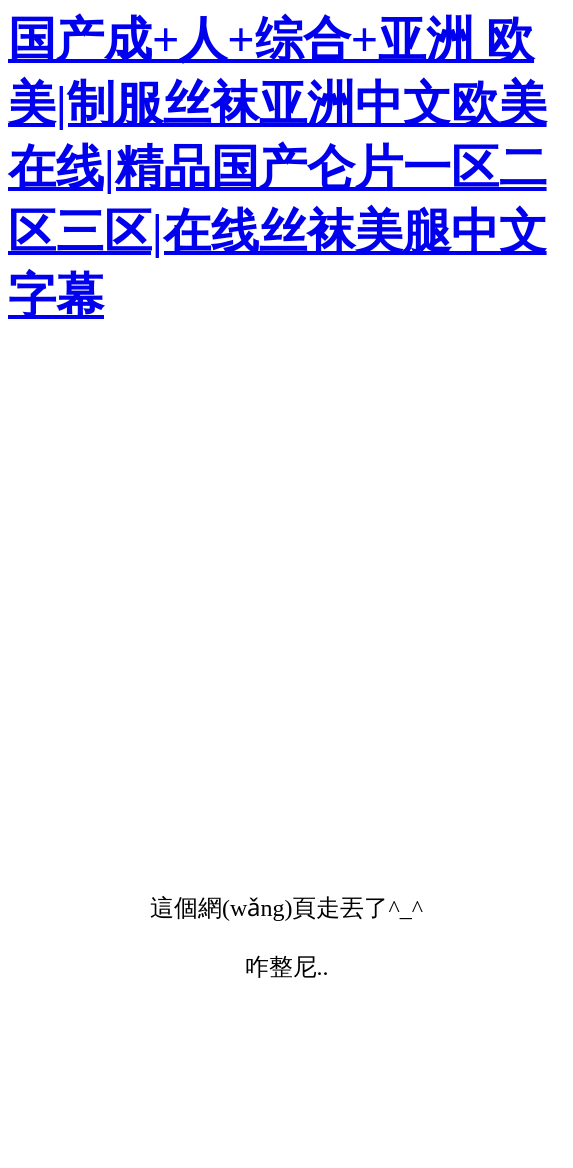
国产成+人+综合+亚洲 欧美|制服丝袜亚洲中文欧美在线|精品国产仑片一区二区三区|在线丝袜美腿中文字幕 (277, 167)
